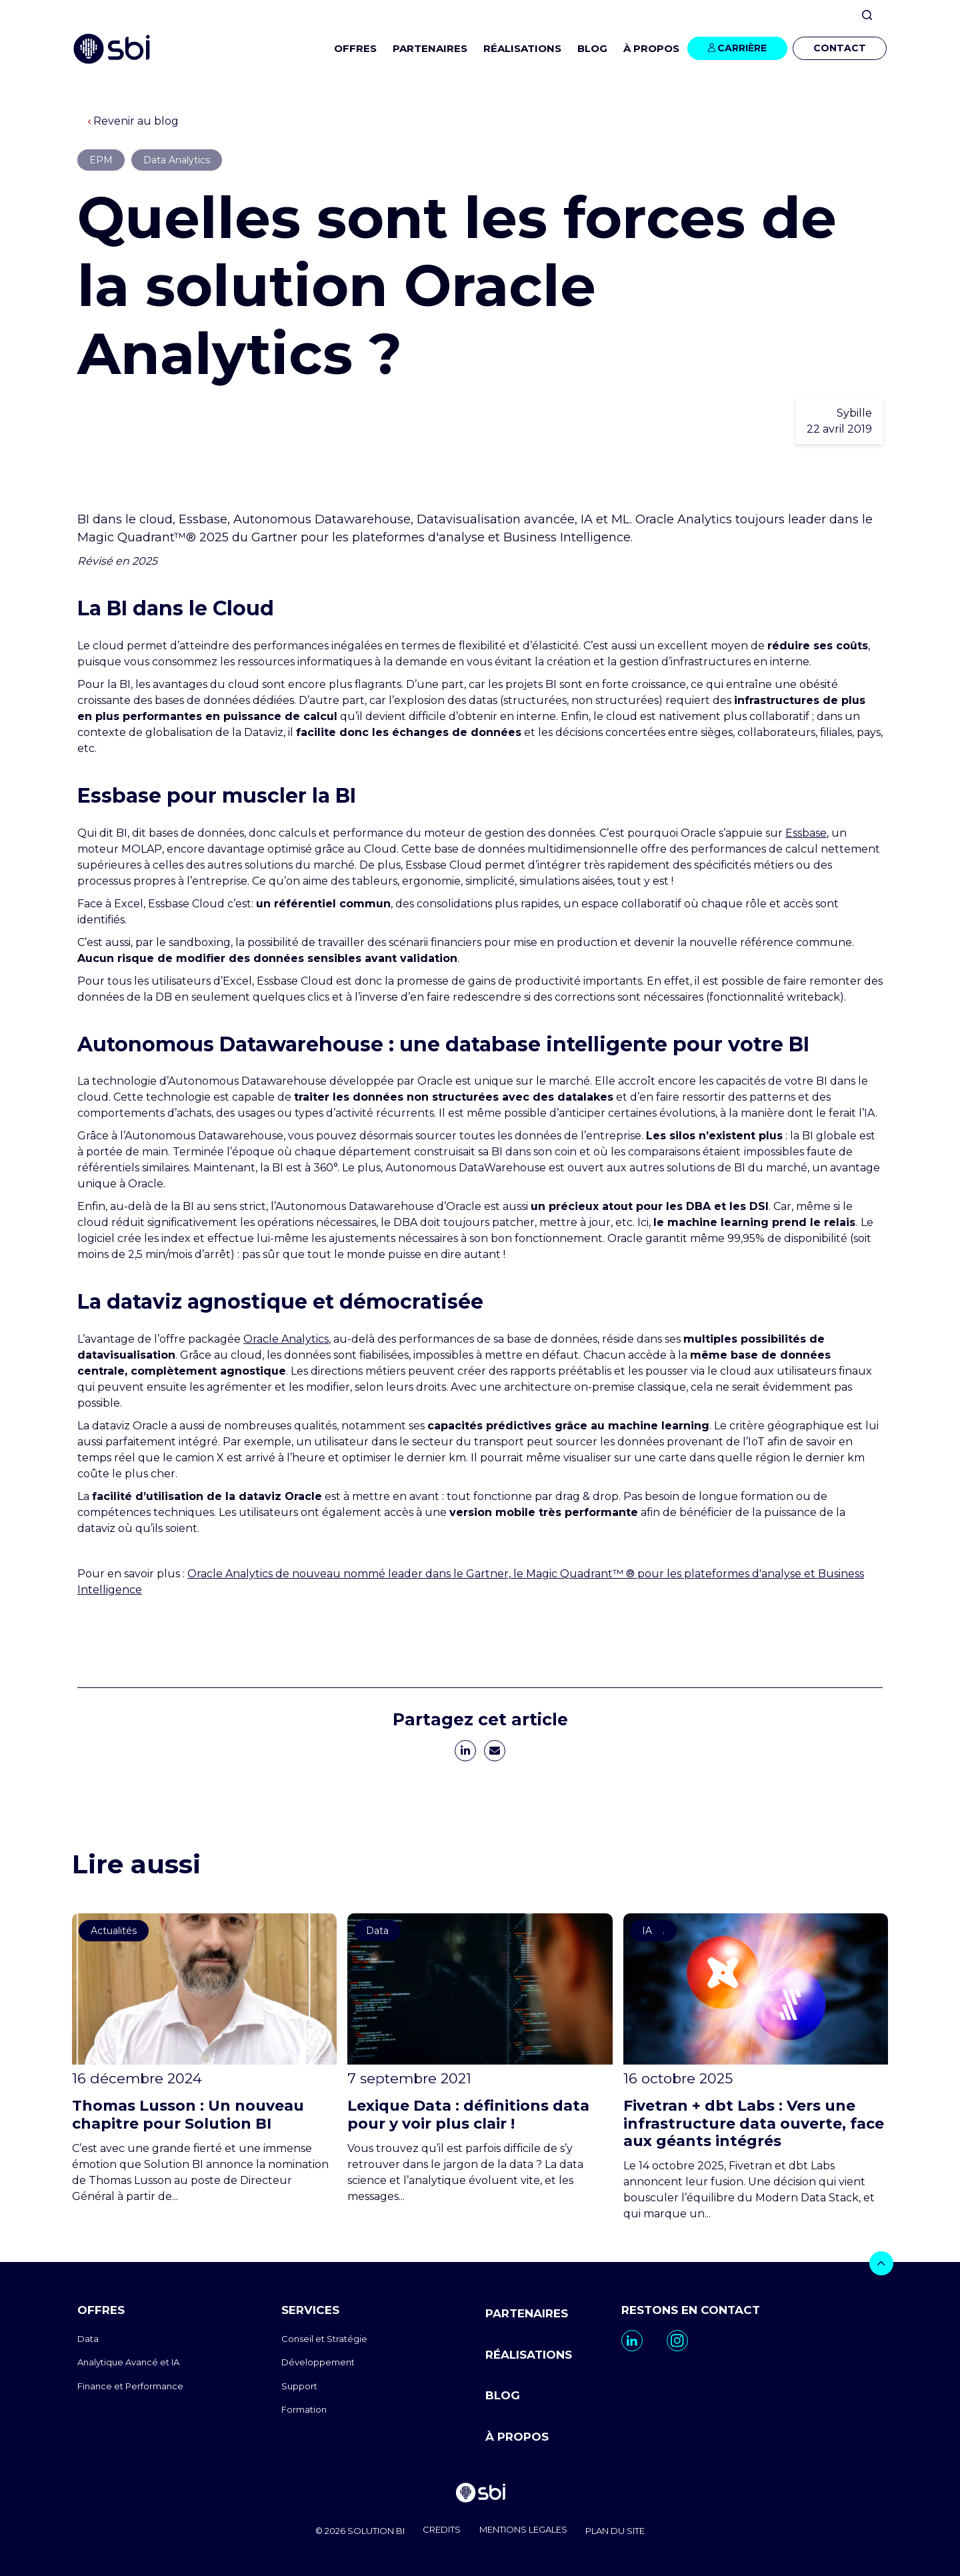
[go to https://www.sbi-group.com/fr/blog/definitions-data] (479, 2059)
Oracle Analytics (286, 1339)
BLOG (592, 48)
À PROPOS (517, 2433)
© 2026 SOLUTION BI (351, 2528)
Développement (318, 2362)
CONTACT (839, 48)
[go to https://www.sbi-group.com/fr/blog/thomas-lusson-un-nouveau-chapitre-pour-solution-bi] (204, 2059)
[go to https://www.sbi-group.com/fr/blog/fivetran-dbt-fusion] (755, 2067)
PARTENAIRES (430, 48)
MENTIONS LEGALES (526, 2528)
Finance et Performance (130, 2386)
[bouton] (881, 2263)
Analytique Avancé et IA (128, 2362)
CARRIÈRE (742, 48)
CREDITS (439, 2528)
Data (88, 2338)
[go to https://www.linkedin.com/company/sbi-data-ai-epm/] (632, 2340)
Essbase (806, 833)
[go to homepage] (480, 2491)
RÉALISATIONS (522, 48)
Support (299, 2386)
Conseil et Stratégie (324, 2338)
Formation (304, 2409)
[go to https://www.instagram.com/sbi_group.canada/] (677, 2340)
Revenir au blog (133, 121)
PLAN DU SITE (623, 2528)
